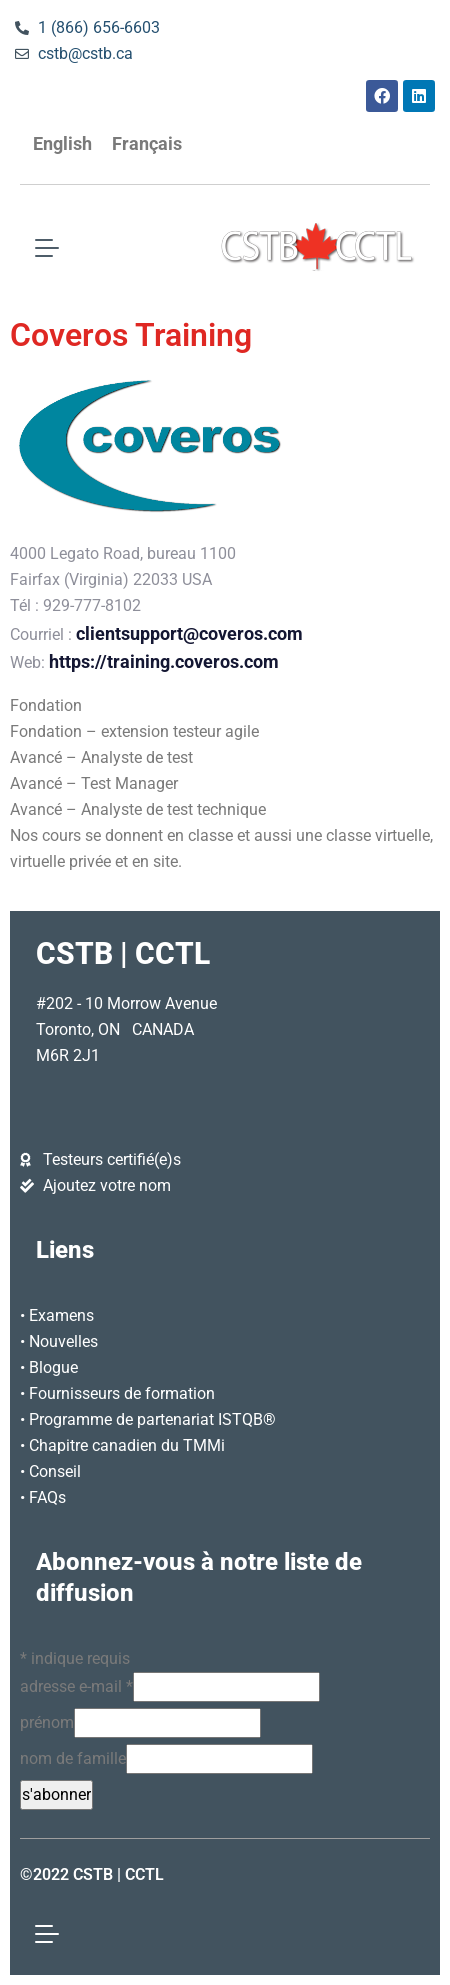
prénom (47, 1722)
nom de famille (73, 1758)
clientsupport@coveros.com (189, 634)
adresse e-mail (76, 1686)
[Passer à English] (62, 144)
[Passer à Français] (147, 144)
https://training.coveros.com (164, 662)
